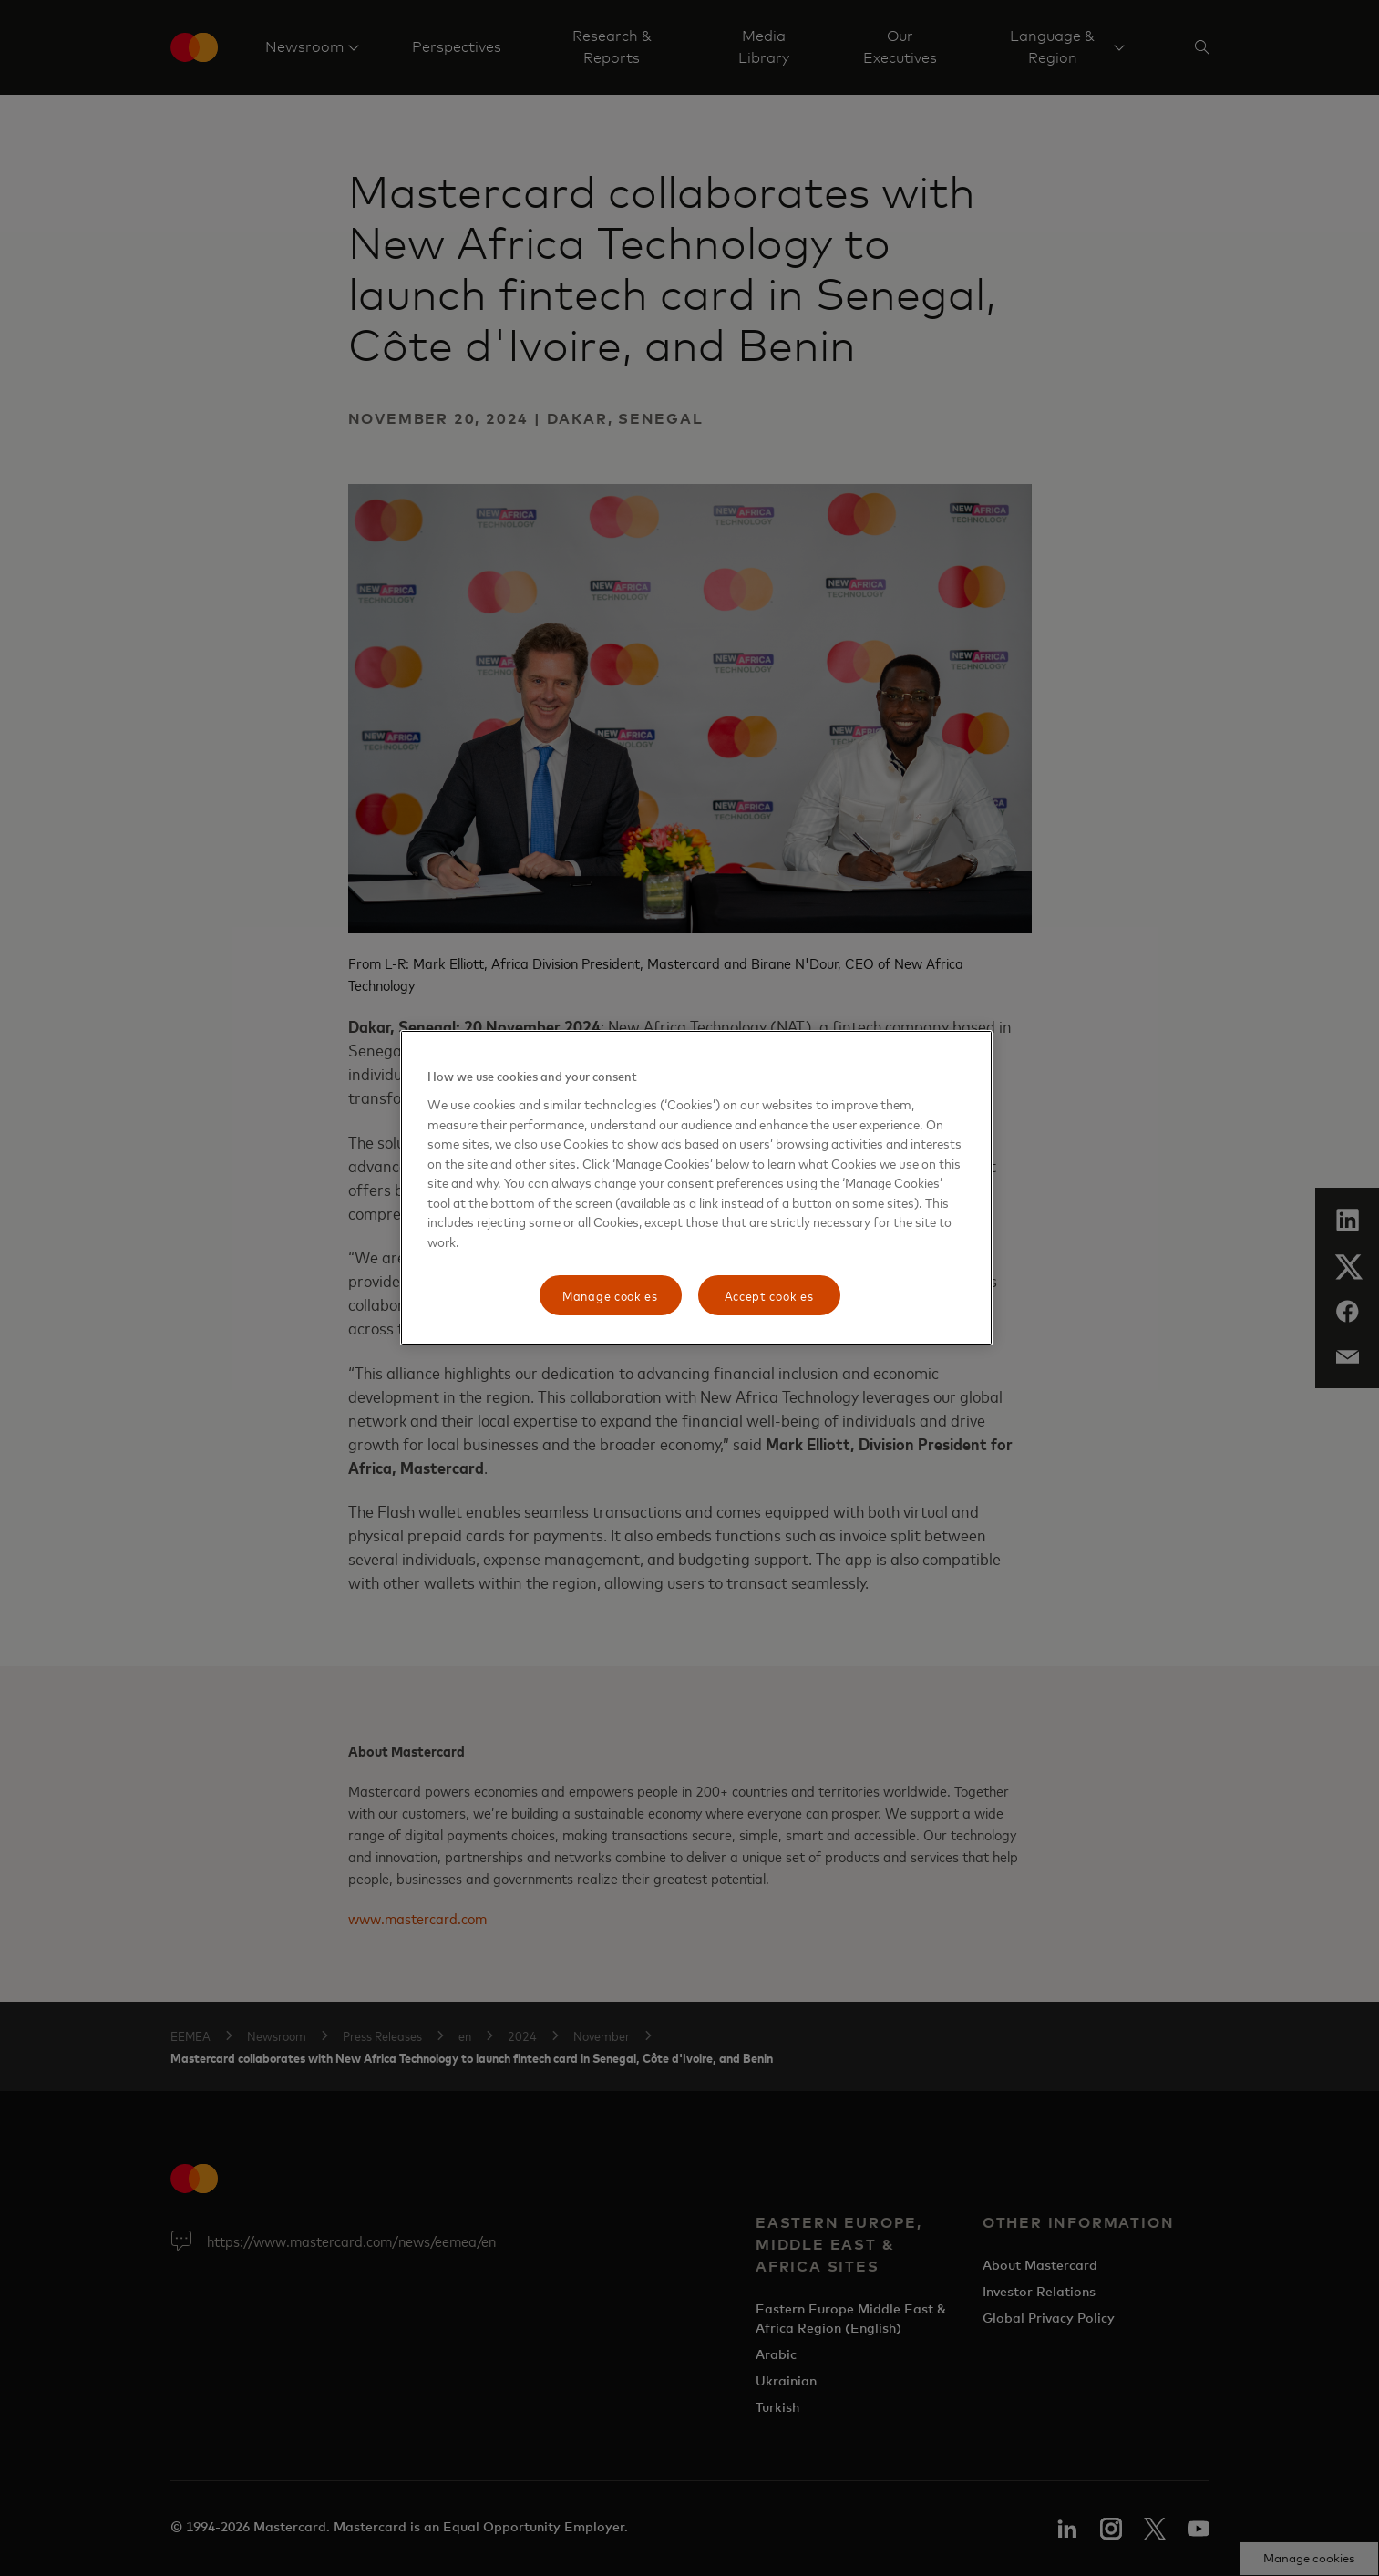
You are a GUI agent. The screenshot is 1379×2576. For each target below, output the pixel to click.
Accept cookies (769, 1294)
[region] (696, 1187)
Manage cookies (610, 1294)
